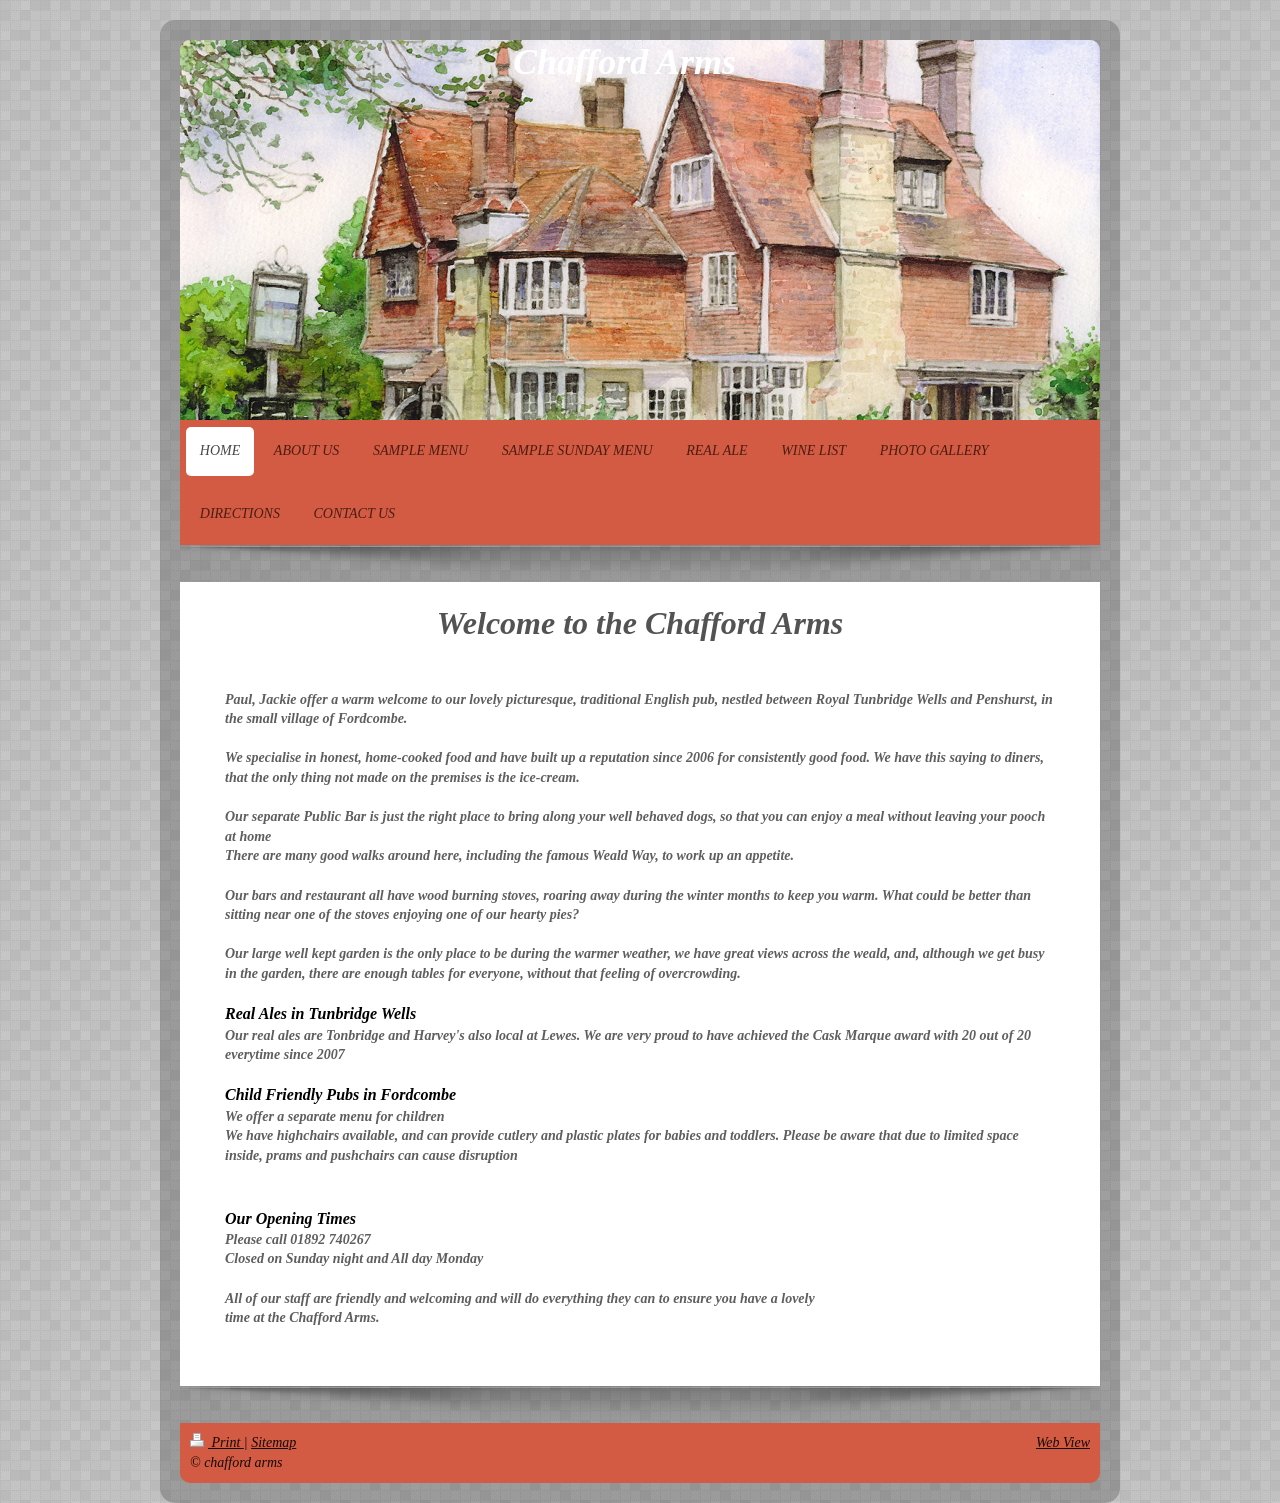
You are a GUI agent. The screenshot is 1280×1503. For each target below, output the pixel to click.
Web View (1063, 1442)
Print (217, 1442)
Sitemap (273, 1442)
